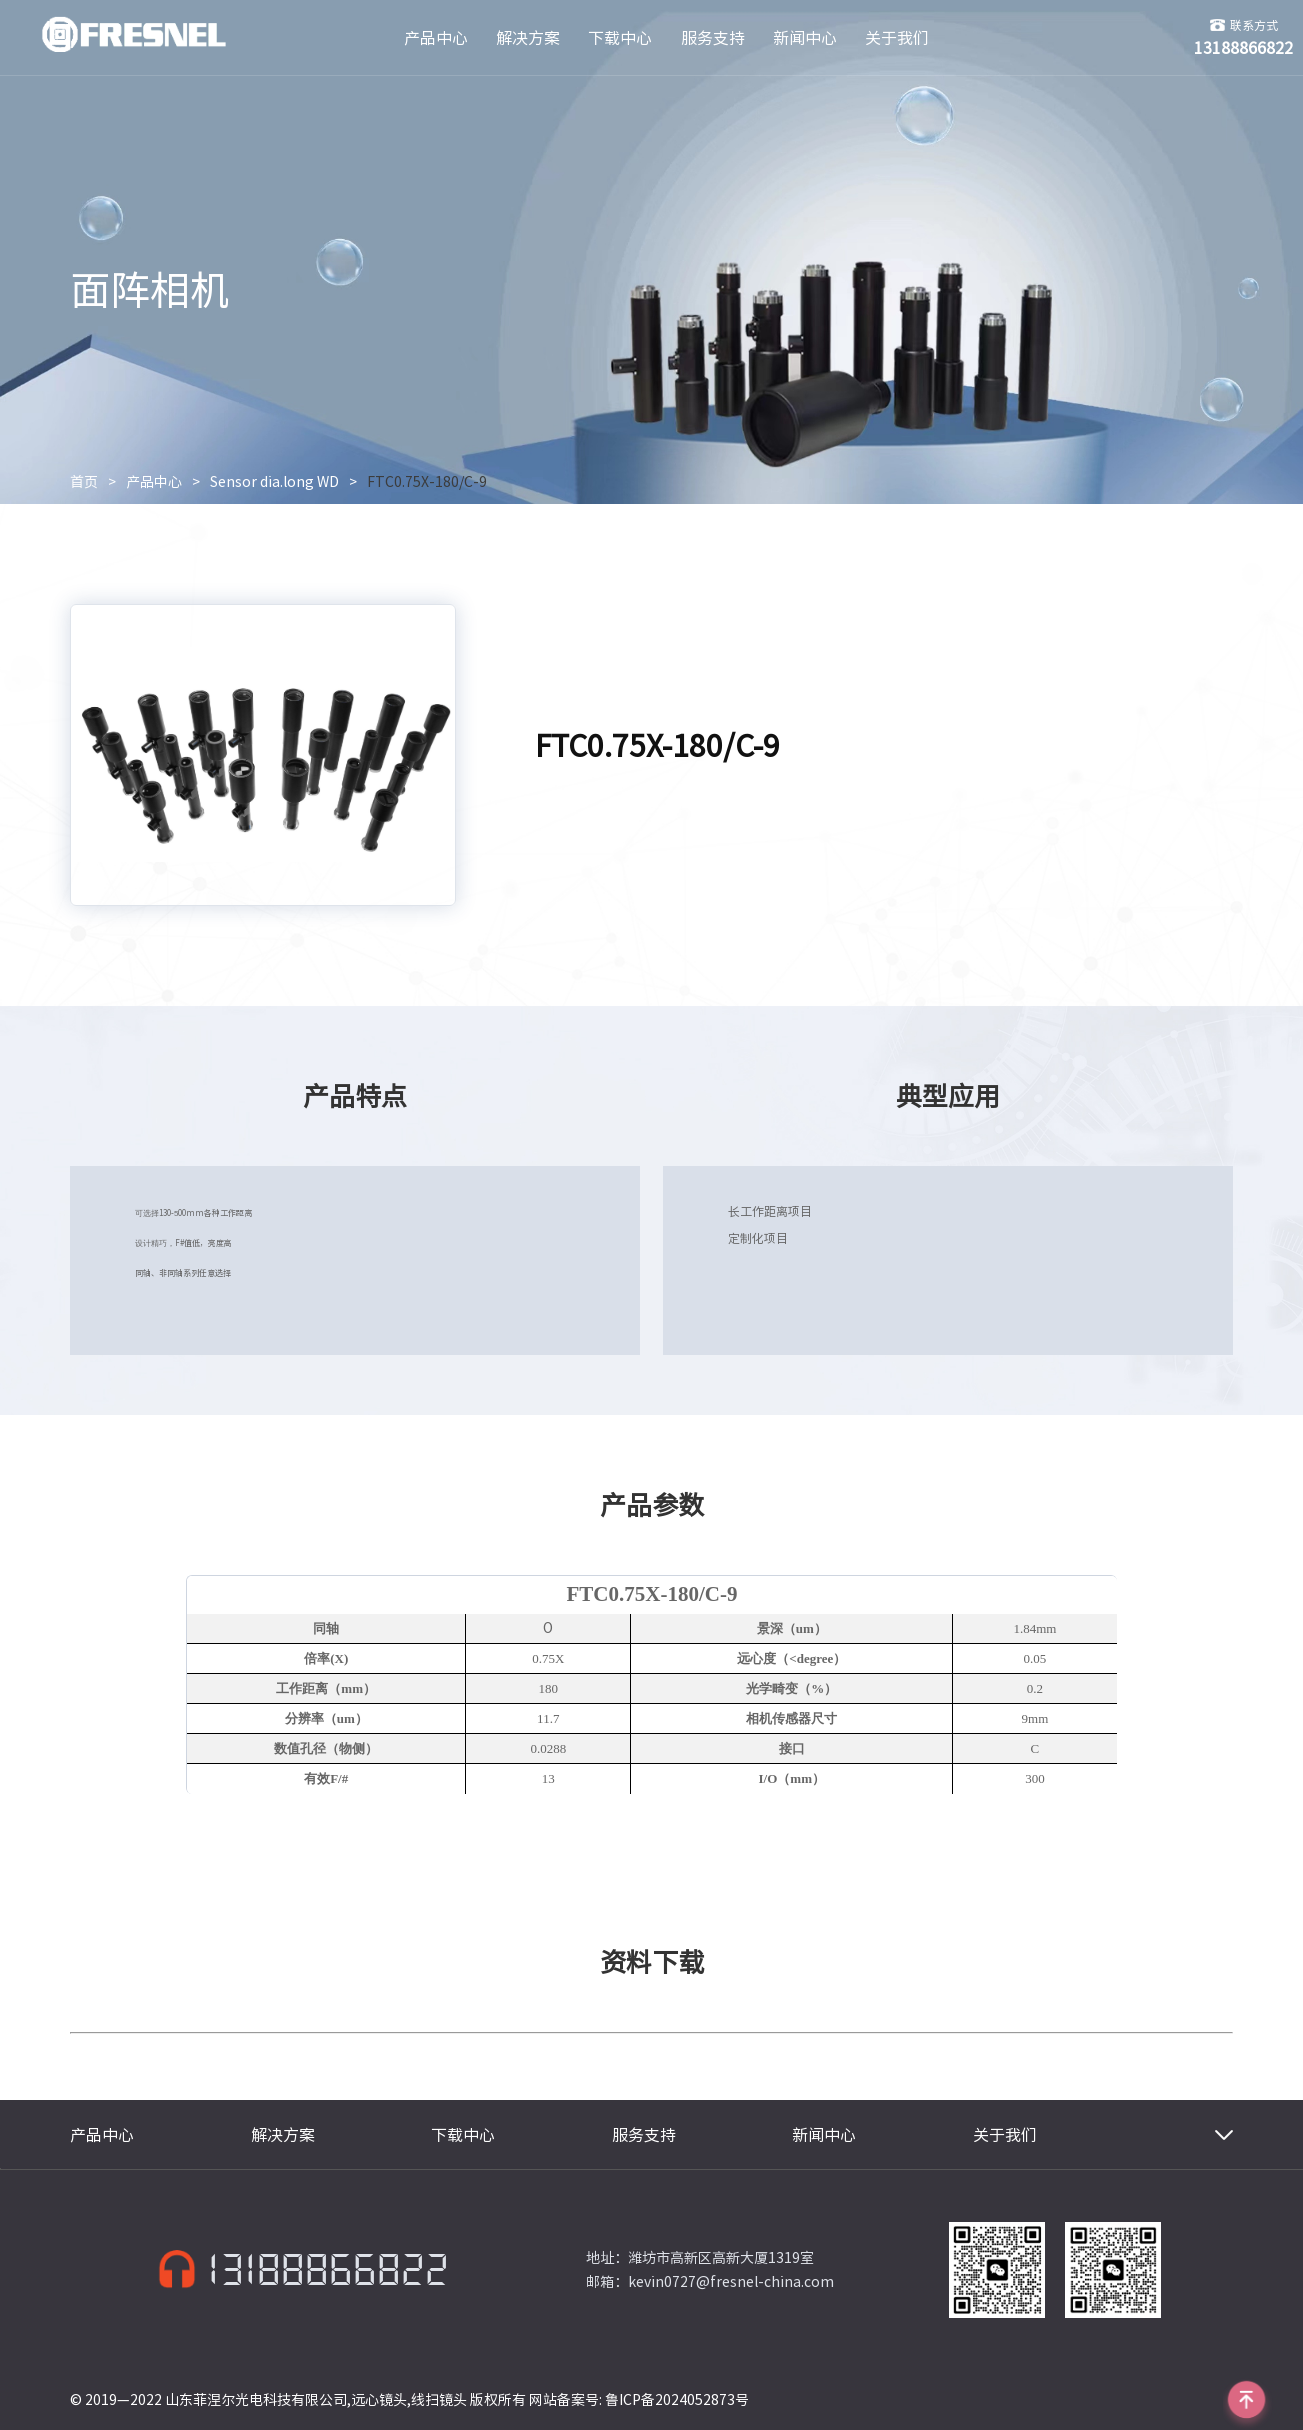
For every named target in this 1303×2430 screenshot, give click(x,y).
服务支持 (713, 38)
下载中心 (620, 38)
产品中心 (436, 38)
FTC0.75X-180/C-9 (427, 482)
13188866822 (328, 2270)
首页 (84, 482)
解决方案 (528, 38)
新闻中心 (805, 38)
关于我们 (897, 38)
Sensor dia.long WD (274, 482)
